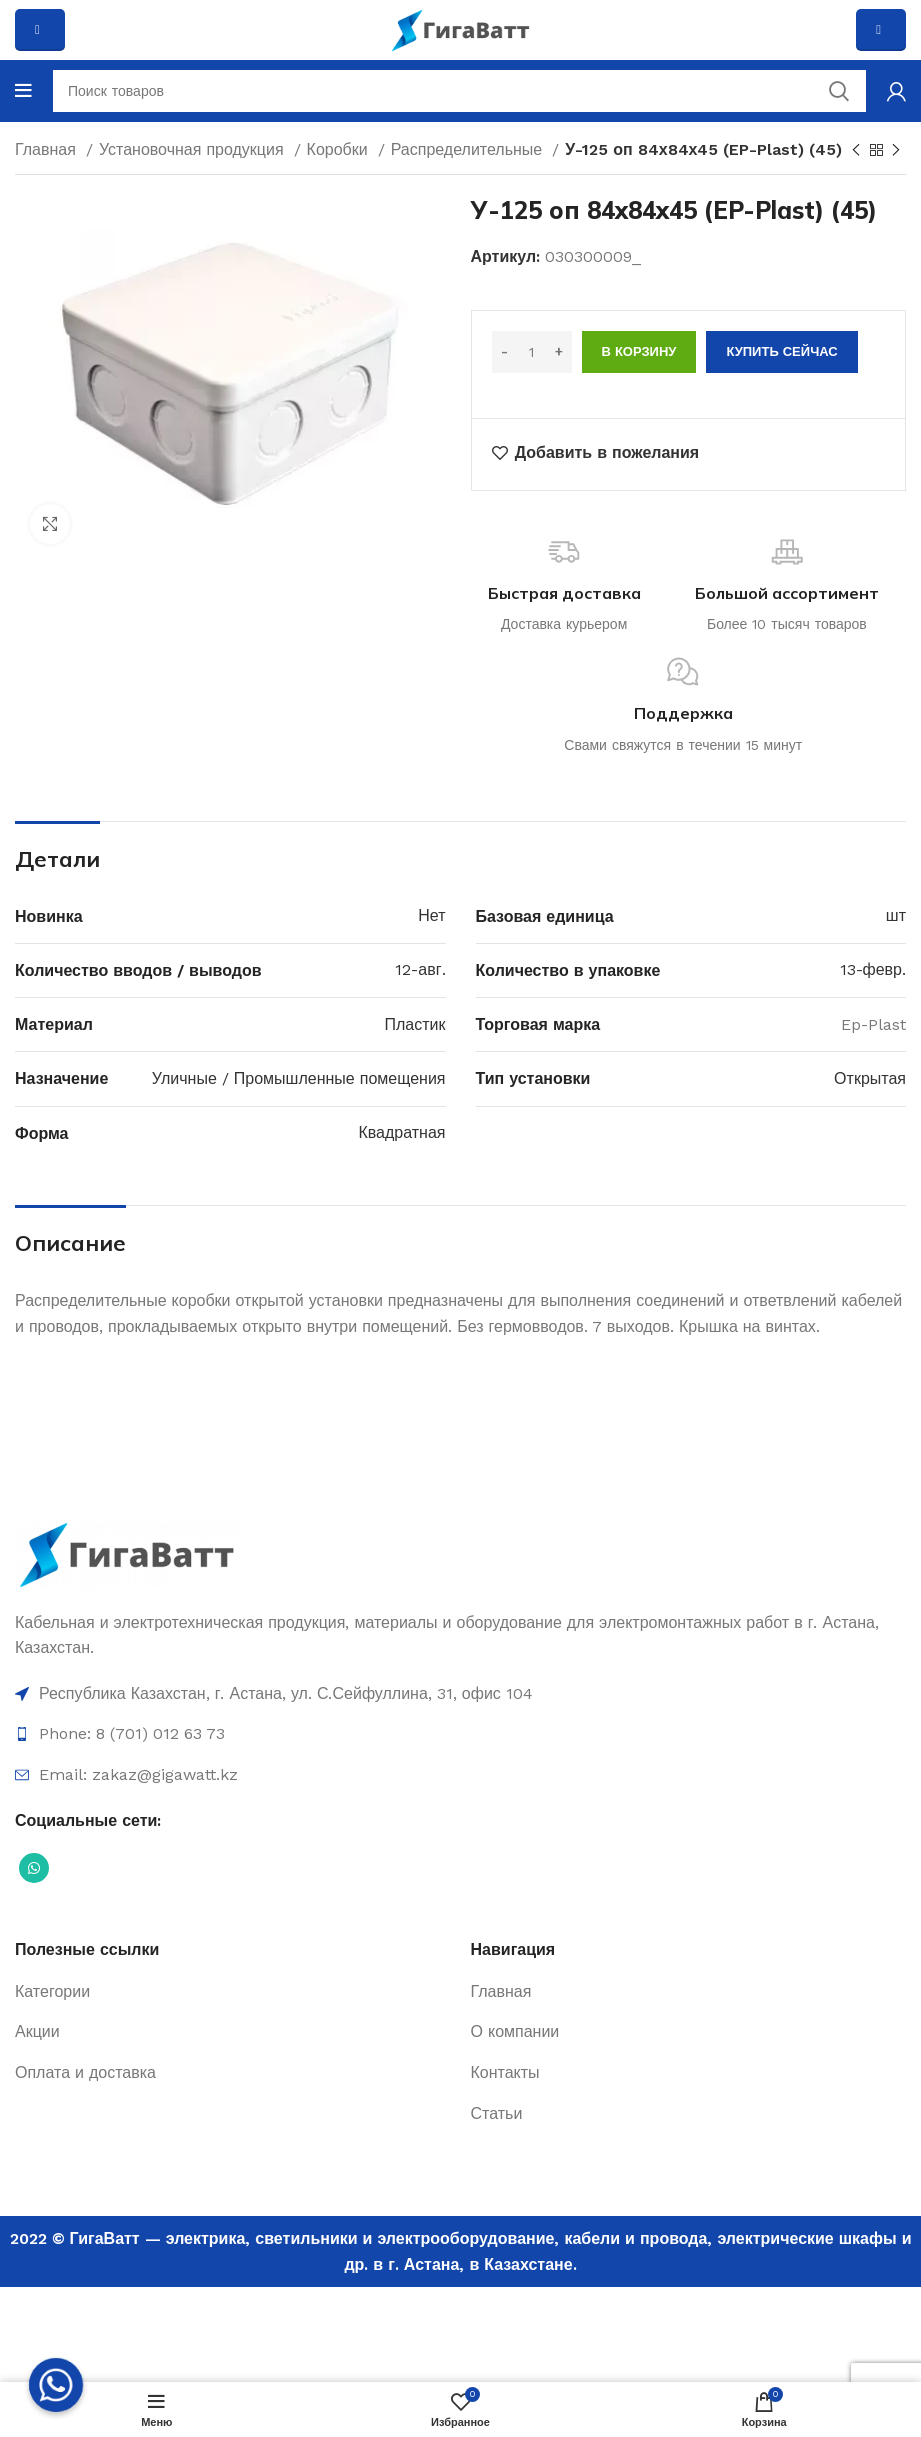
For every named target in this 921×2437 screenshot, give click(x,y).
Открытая (870, 1078)
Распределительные (469, 149)
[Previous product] (856, 151)
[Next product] (896, 151)
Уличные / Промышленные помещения (299, 1078)
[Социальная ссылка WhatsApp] (34, 1868)
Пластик (415, 1024)
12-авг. (420, 969)
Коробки (340, 149)
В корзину (639, 351)
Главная (48, 149)
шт (896, 915)
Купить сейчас (781, 351)
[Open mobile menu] (23, 91)
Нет (431, 915)
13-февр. (873, 969)
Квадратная (401, 1132)
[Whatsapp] (56, 2385)
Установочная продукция (194, 149)
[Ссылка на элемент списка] (460, 1694)
